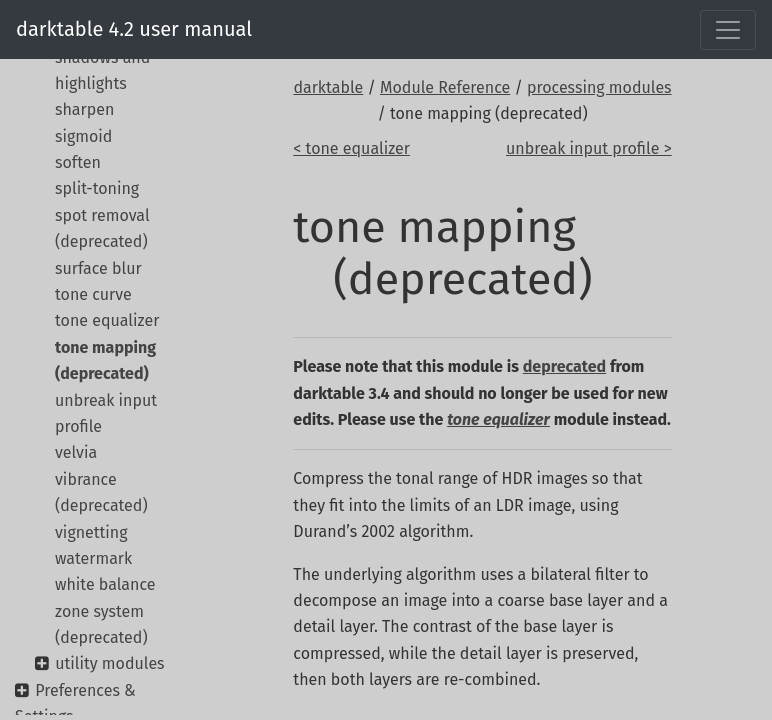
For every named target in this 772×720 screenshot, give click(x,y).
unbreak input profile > (589, 148)
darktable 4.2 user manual (134, 29)
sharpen (84, 109)
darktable (328, 87)
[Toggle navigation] (728, 30)
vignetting (91, 532)
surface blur (98, 268)
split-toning (97, 188)
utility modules (109, 663)
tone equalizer (107, 320)
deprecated (564, 366)
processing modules (599, 87)
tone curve (93, 294)
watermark (93, 558)
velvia (76, 452)
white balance (105, 584)
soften (78, 162)
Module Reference (445, 87)
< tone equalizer (351, 148)
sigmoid (83, 136)
